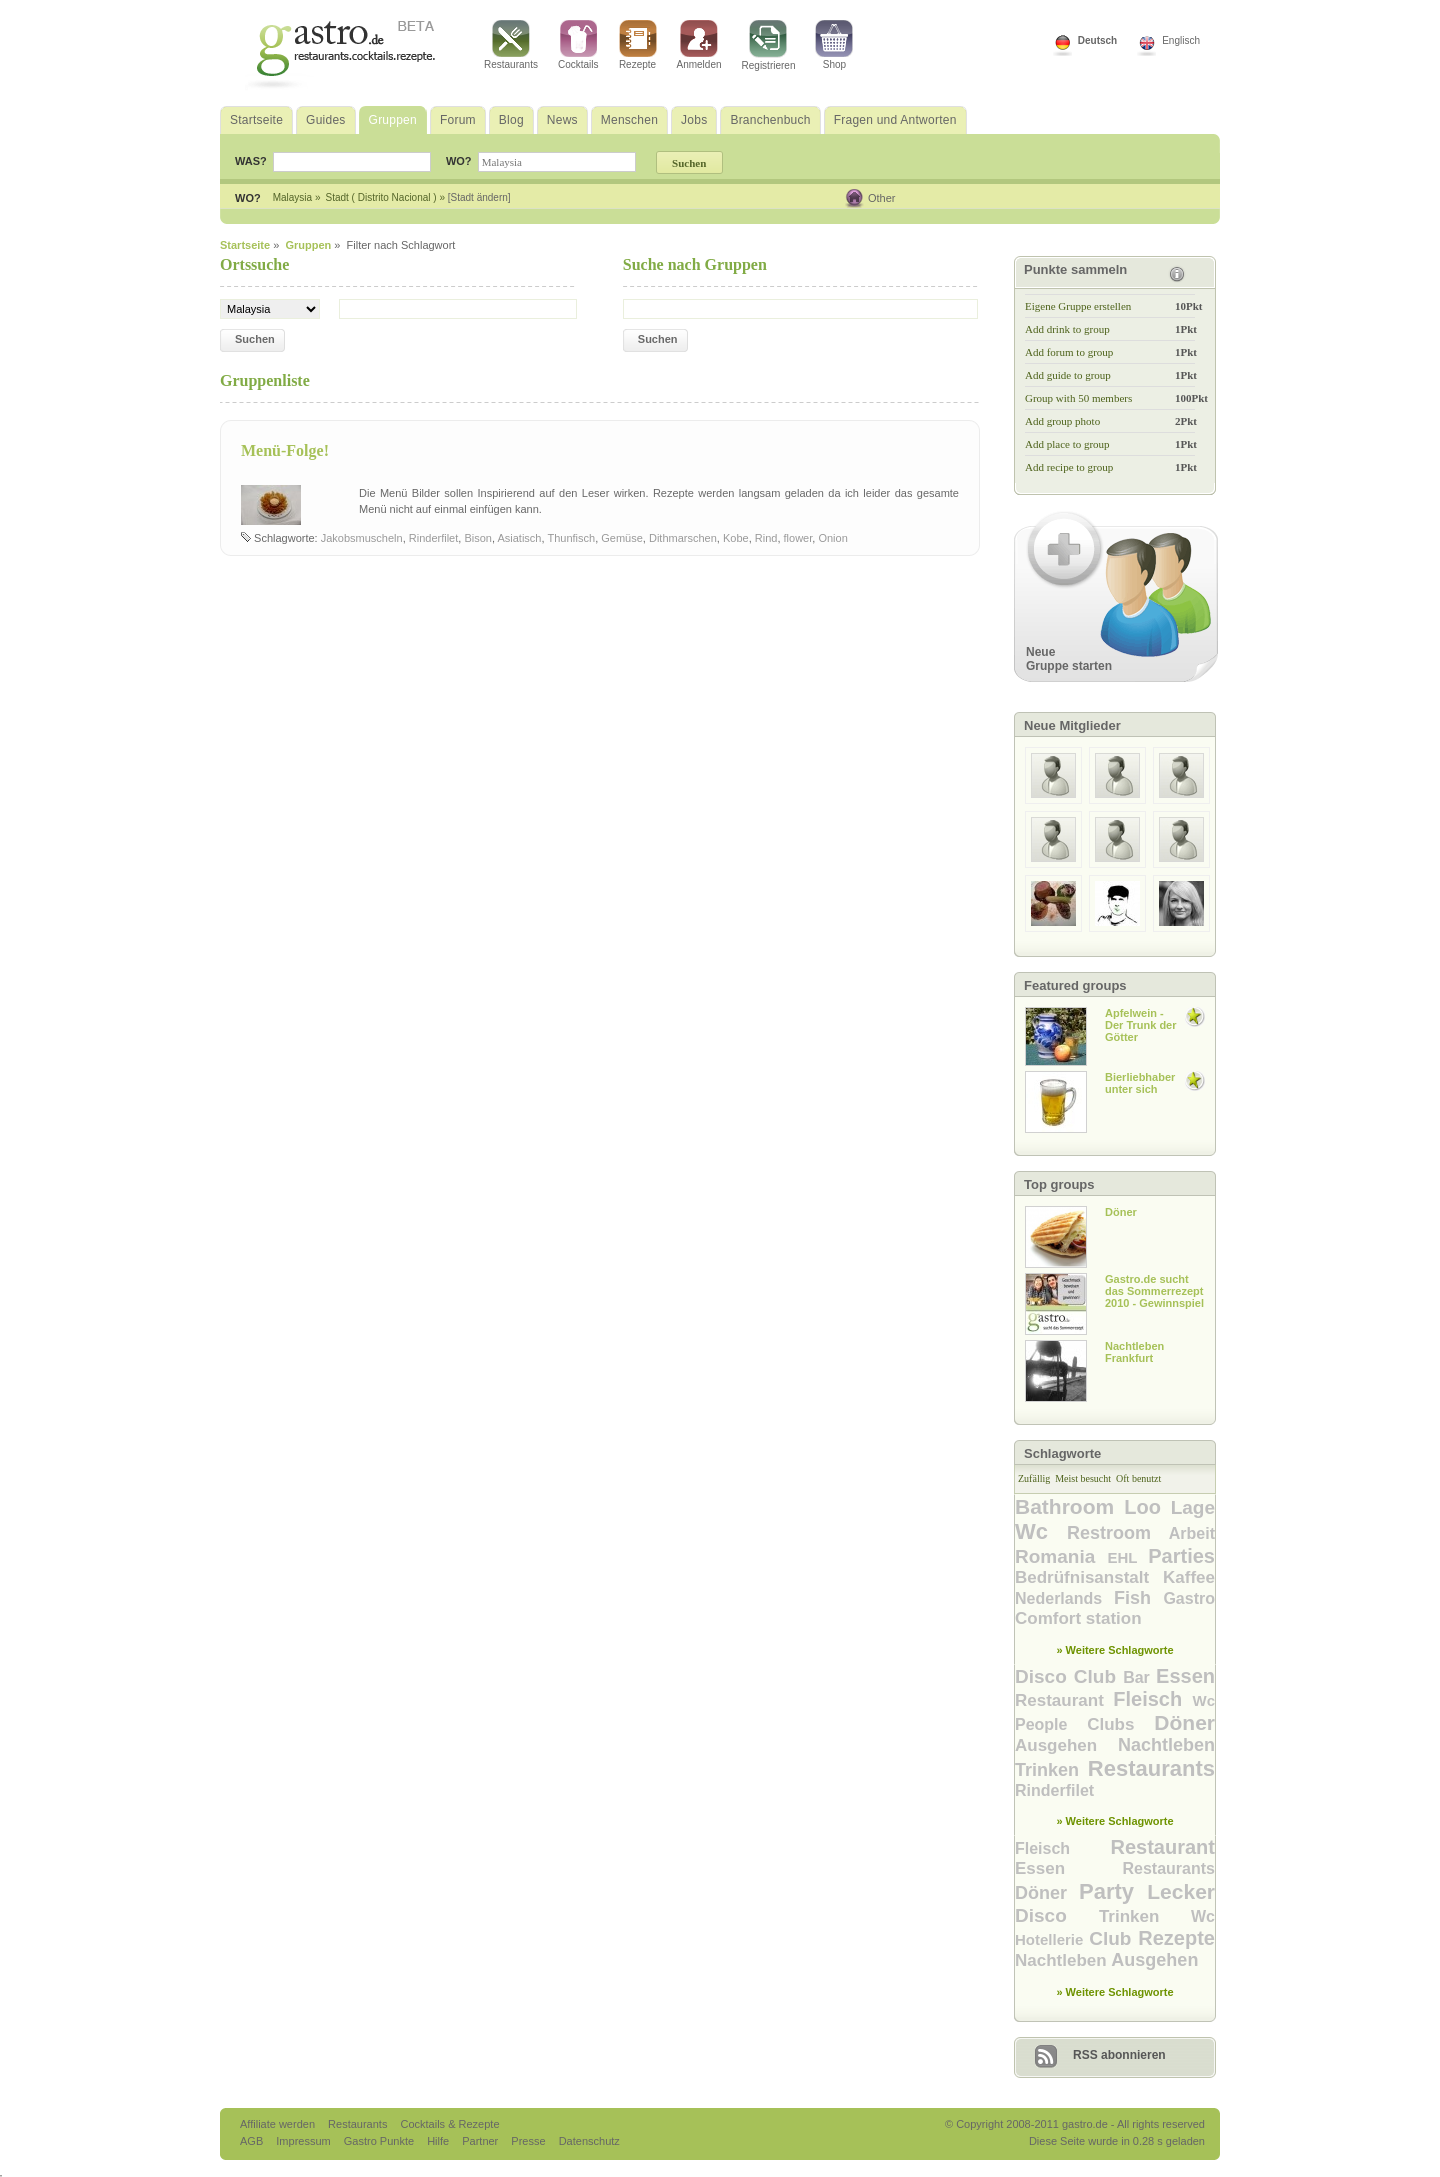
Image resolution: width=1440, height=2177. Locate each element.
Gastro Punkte (380, 2141)
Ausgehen (1066, 1745)
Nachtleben (1166, 1745)
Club (1098, 1676)
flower (798, 538)
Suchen (255, 339)
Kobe (736, 538)
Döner (1184, 1722)
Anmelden (699, 45)
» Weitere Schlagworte (1114, 1650)
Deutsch (1097, 40)
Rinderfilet (434, 538)
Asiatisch (519, 538)
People (1051, 1724)
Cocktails (578, 45)
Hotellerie (1052, 1939)
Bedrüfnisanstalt (1089, 1577)
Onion (832, 538)
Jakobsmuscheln (362, 538)
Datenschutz (589, 2141)
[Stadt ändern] (479, 197)
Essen (1185, 1676)
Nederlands (1064, 1598)
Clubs (1120, 1724)
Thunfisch (571, 538)
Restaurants (511, 45)
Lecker (1181, 1891)
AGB (253, 2141)
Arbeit (1192, 1533)
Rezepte (638, 45)
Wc (1041, 1531)
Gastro (1189, 1598)
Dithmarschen (683, 538)
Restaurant (1064, 1700)
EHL (1127, 1557)
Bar (1139, 1677)
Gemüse (622, 538)
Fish (1138, 1598)
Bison (478, 538)
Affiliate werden (279, 2124)
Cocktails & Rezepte (449, 2124)
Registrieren (769, 45)
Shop (834, 45)
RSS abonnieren (1119, 2055)
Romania (1061, 1556)
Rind (766, 538)
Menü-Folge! (285, 450)
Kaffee (1189, 1577)
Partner (481, 2141)
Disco (1044, 1676)
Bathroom (1069, 1506)
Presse (528, 2141)
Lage (1193, 1507)
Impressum (304, 2141)
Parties (1181, 1556)
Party (1113, 1891)
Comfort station (1078, 1618)
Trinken (1051, 1770)
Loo (1147, 1507)
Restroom (1118, 1533)
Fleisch (1152, 1699)
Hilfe (439, 2141)
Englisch (1181, 40)
